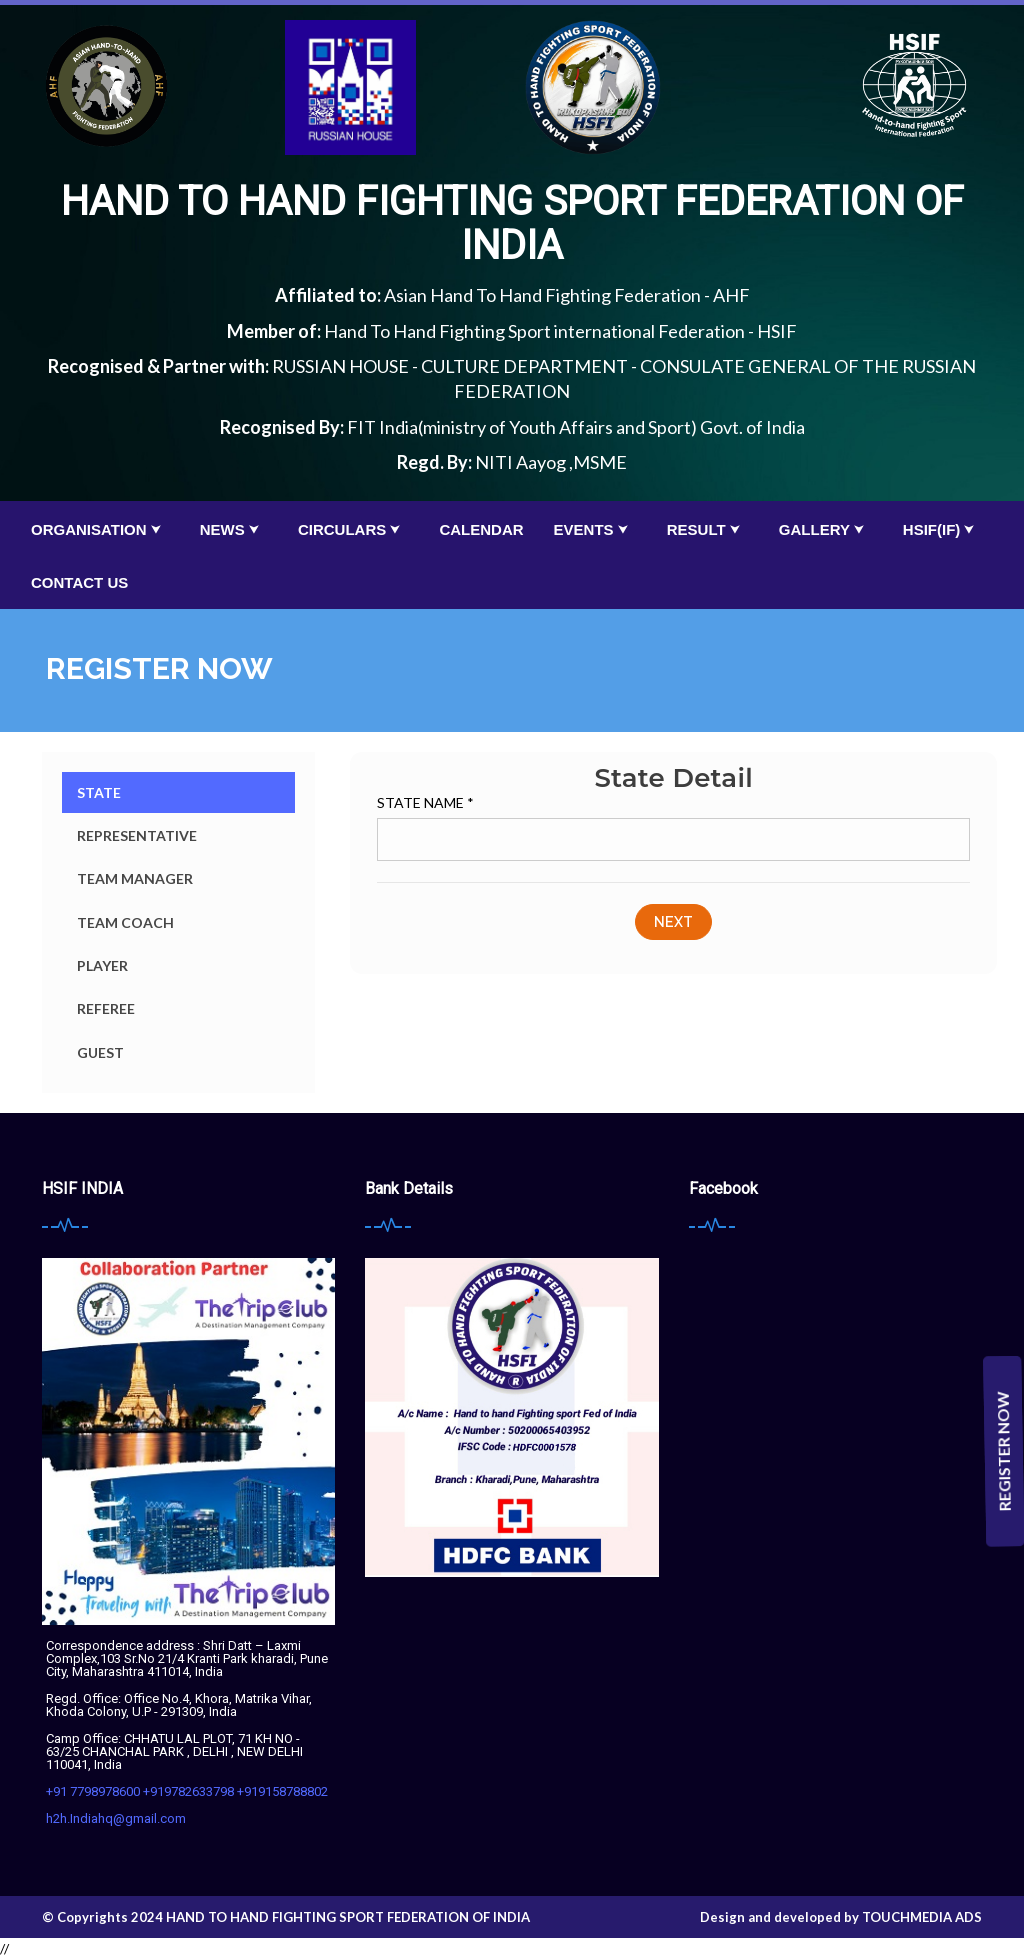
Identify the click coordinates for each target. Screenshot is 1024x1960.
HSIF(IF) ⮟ (943, 529)
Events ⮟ (595, 529)
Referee (106, 1008)
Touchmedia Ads (922, 1917)
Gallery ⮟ (826, 529)
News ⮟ (234, 529)
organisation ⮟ (100, 529)
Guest (100, 1052)
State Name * (425, 802)
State (99, 792)
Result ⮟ (708, 529)
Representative (137, 835)
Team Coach (125, 922)
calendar (481, 529)
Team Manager (135, 878)
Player (102, 965)
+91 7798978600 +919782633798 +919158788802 (187, 1791)
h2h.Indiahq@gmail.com (116, 1818)
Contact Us (79, 582)
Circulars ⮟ (354, 529)
